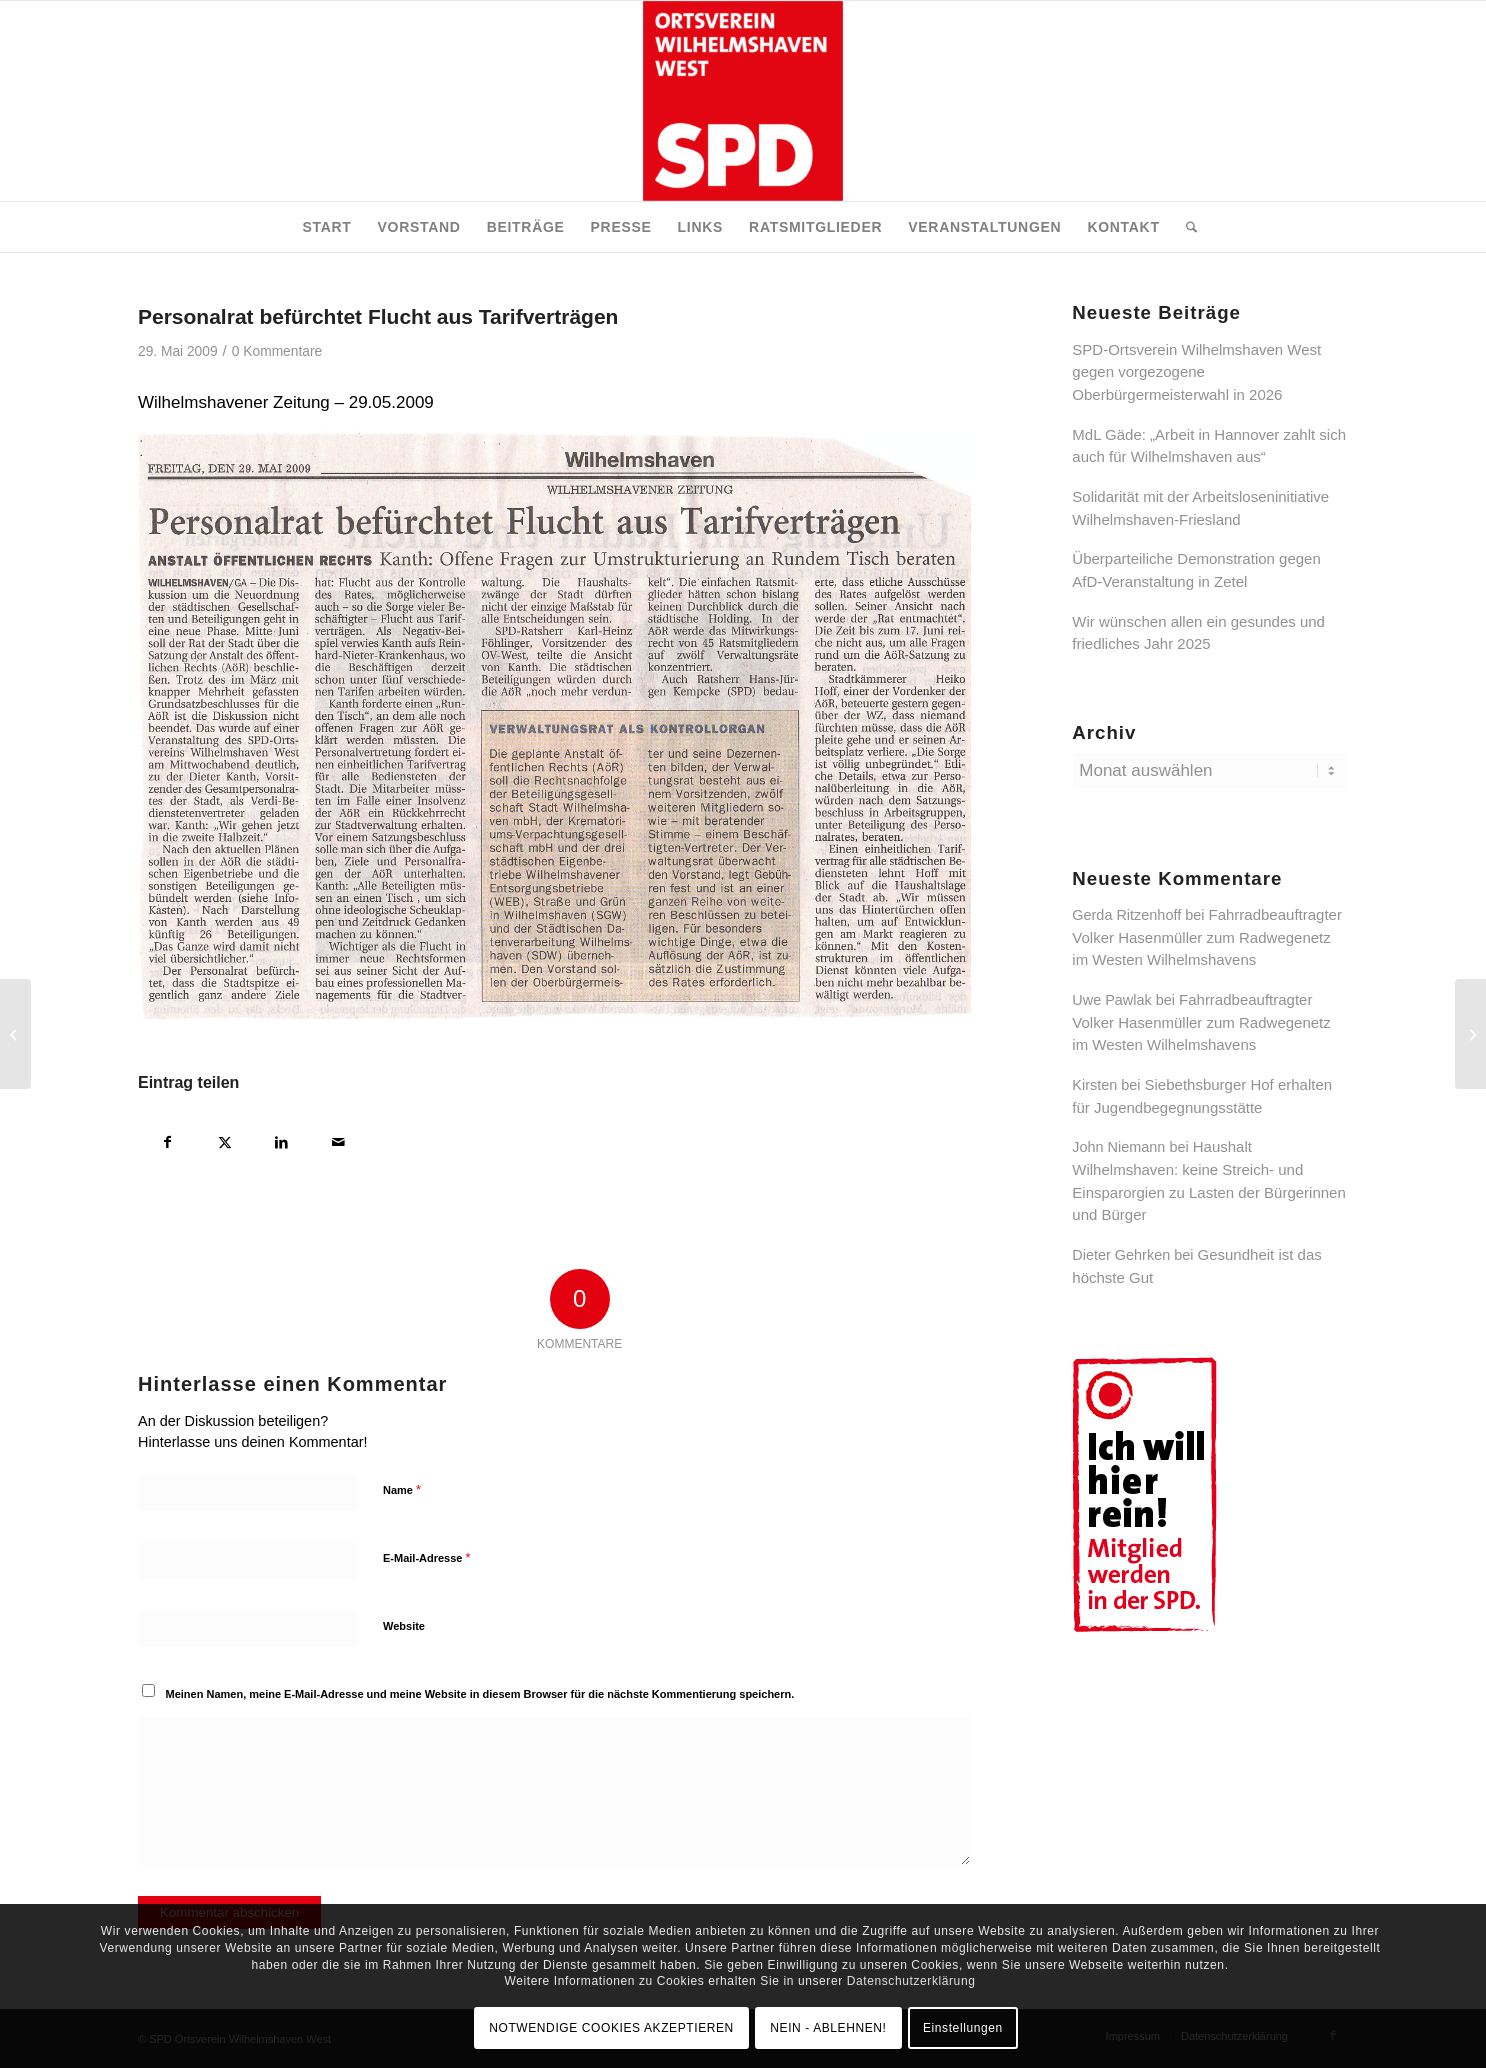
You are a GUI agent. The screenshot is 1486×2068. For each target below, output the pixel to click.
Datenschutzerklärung (911, 1981)
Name (402, 1489)
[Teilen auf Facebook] (167, 1139)
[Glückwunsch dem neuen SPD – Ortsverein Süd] (1470, 1034)
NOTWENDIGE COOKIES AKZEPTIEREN (611, 2028)
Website (404, 1626)
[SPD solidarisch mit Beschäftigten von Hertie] (15, 1034)
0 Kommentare (277, 351)
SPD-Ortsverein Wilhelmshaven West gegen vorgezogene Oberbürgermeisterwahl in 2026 (1196, 372)
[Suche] (1185, 227)
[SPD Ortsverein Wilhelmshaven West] (743, 101)
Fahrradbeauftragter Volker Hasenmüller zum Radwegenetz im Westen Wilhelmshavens (1207, 937)
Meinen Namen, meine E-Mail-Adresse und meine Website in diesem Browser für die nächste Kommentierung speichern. (480, 1694)
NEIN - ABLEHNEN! (828, 2028)
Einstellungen (963, 2028)
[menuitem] (326, 227)
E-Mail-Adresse (427, 1557)
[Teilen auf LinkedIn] (281, 1139)
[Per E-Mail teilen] (338, 1139)
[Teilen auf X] (224, 1139)
